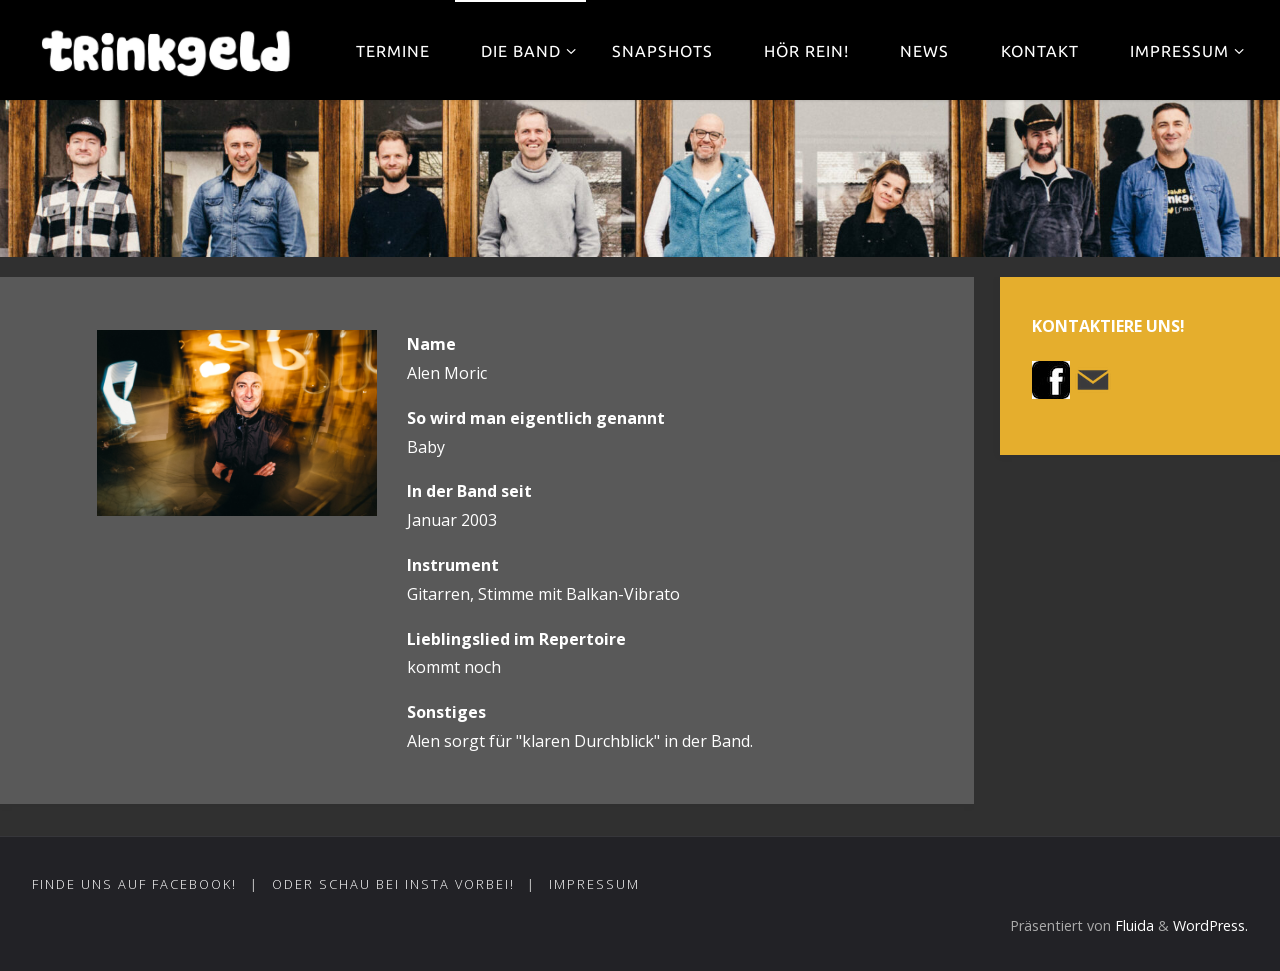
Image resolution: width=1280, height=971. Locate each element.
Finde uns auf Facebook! (134, 884)
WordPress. (1210, 925)
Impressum (594, 884)
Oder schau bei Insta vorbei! (393, 884)
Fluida (1132, 925)
